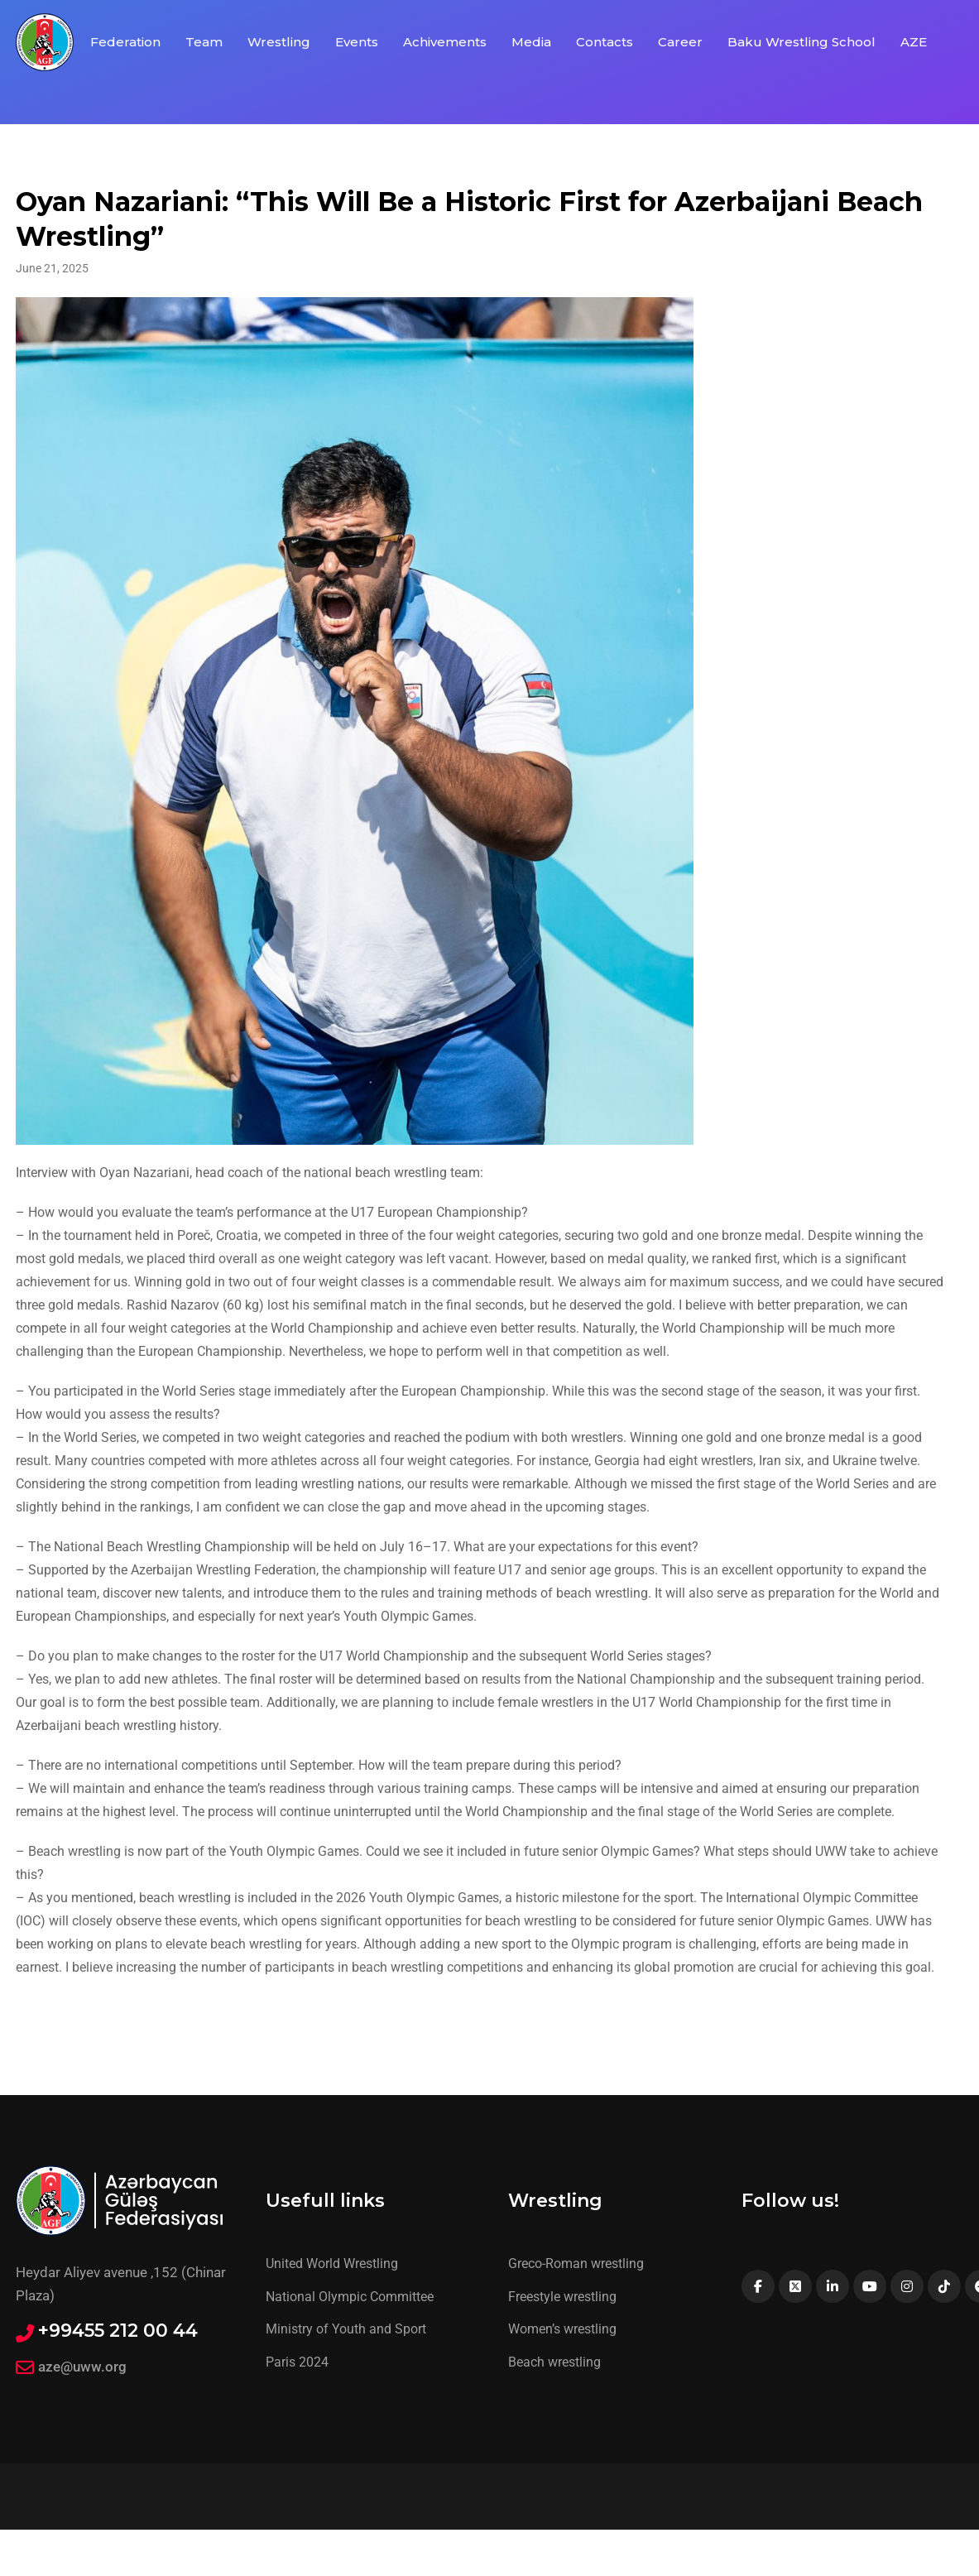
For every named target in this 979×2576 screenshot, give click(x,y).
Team (204, 42)
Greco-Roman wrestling (576, 2263)
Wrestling (278, 42)
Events (356, 42)
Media (531, 42)
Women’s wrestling (562, 2329)
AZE (913, 42)
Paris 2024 (297, 2362)
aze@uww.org (82, 2366)
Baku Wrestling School (801, 42)
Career (680, 42)
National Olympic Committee (350, 2296)
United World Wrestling (332, 2263)
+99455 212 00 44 (118, 2331)
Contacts (604, 42)
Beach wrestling (554, 2362)
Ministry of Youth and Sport (346, 2329)
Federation (125, 42)
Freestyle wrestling (562, 2296)
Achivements (445, 42)
